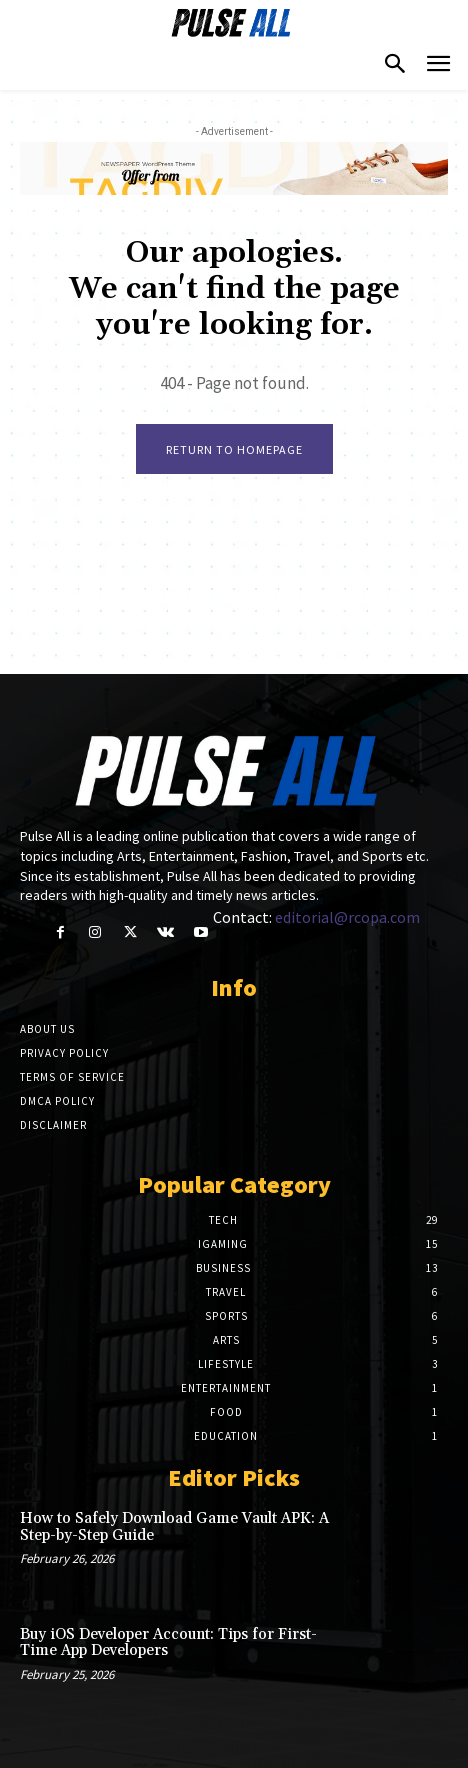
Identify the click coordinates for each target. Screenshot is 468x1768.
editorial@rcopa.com (347, 917)
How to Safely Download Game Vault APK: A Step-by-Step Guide (174, 1527)
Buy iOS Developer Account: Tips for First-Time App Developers (168, 1643)
